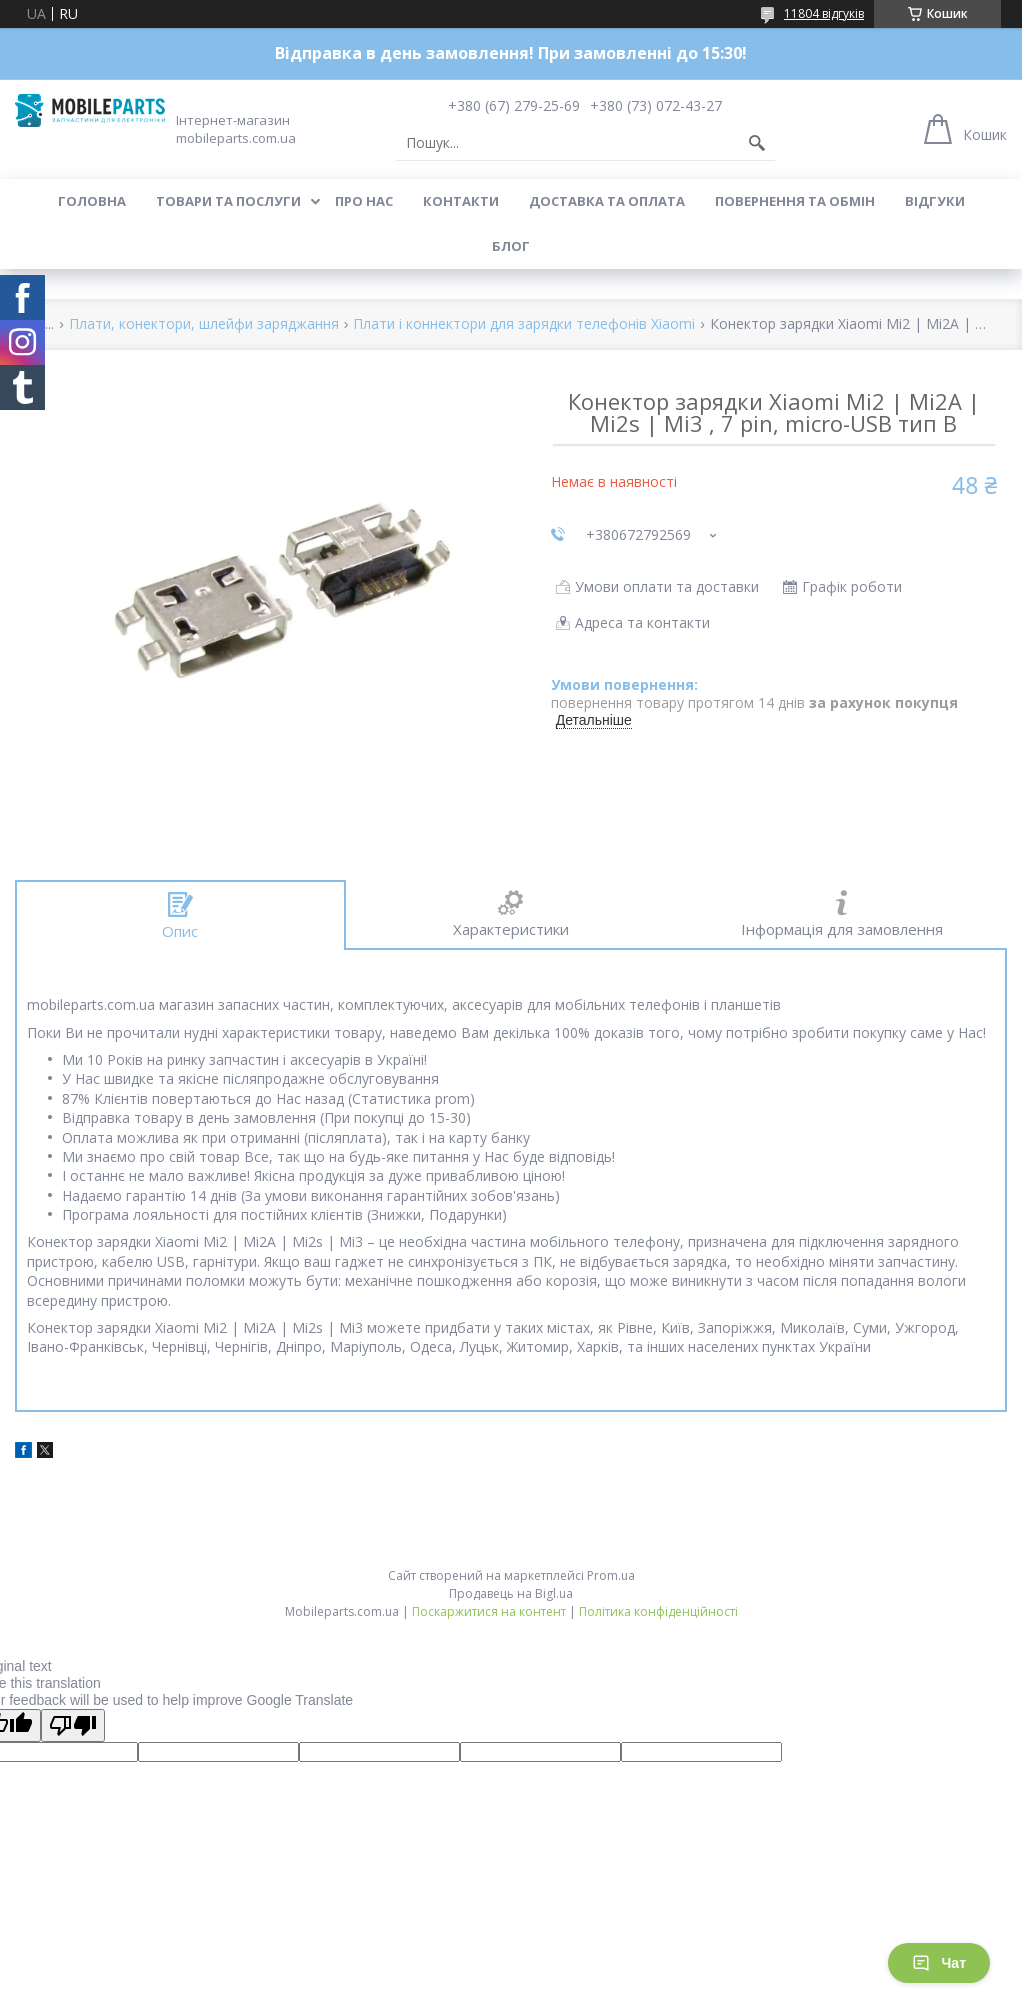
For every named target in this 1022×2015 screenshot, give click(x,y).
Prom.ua (611, 1575)
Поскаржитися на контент (489, 1611)
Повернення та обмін (795, 201)
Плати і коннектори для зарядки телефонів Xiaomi (524, 324)
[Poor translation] (73, 1725)
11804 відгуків (824, 13)
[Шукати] (757, 143)
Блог (511, 246)
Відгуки (935, 201)
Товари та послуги (228, 201)
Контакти (461, 201)
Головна (92, 201)
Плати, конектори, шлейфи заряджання (204, 324)
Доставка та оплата (607, 201)
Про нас (364, 201)
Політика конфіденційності (658, 1611)
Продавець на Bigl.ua (511, 1593)
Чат (939, 1963)
